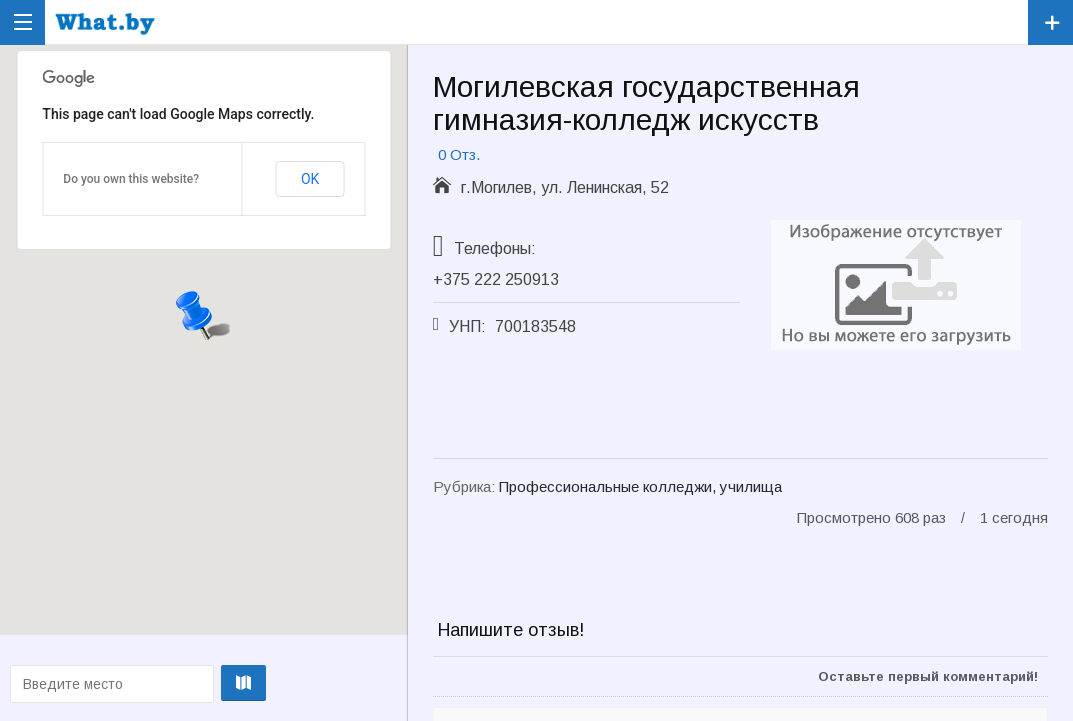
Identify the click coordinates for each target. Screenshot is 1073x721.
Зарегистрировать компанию (1050, 22)
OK (310, 179)
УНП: (467, 326)
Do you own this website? (131, 179)
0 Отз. (459, 154)
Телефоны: (495, 248)
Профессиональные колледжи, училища (640, 486)
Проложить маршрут (200, 683)
